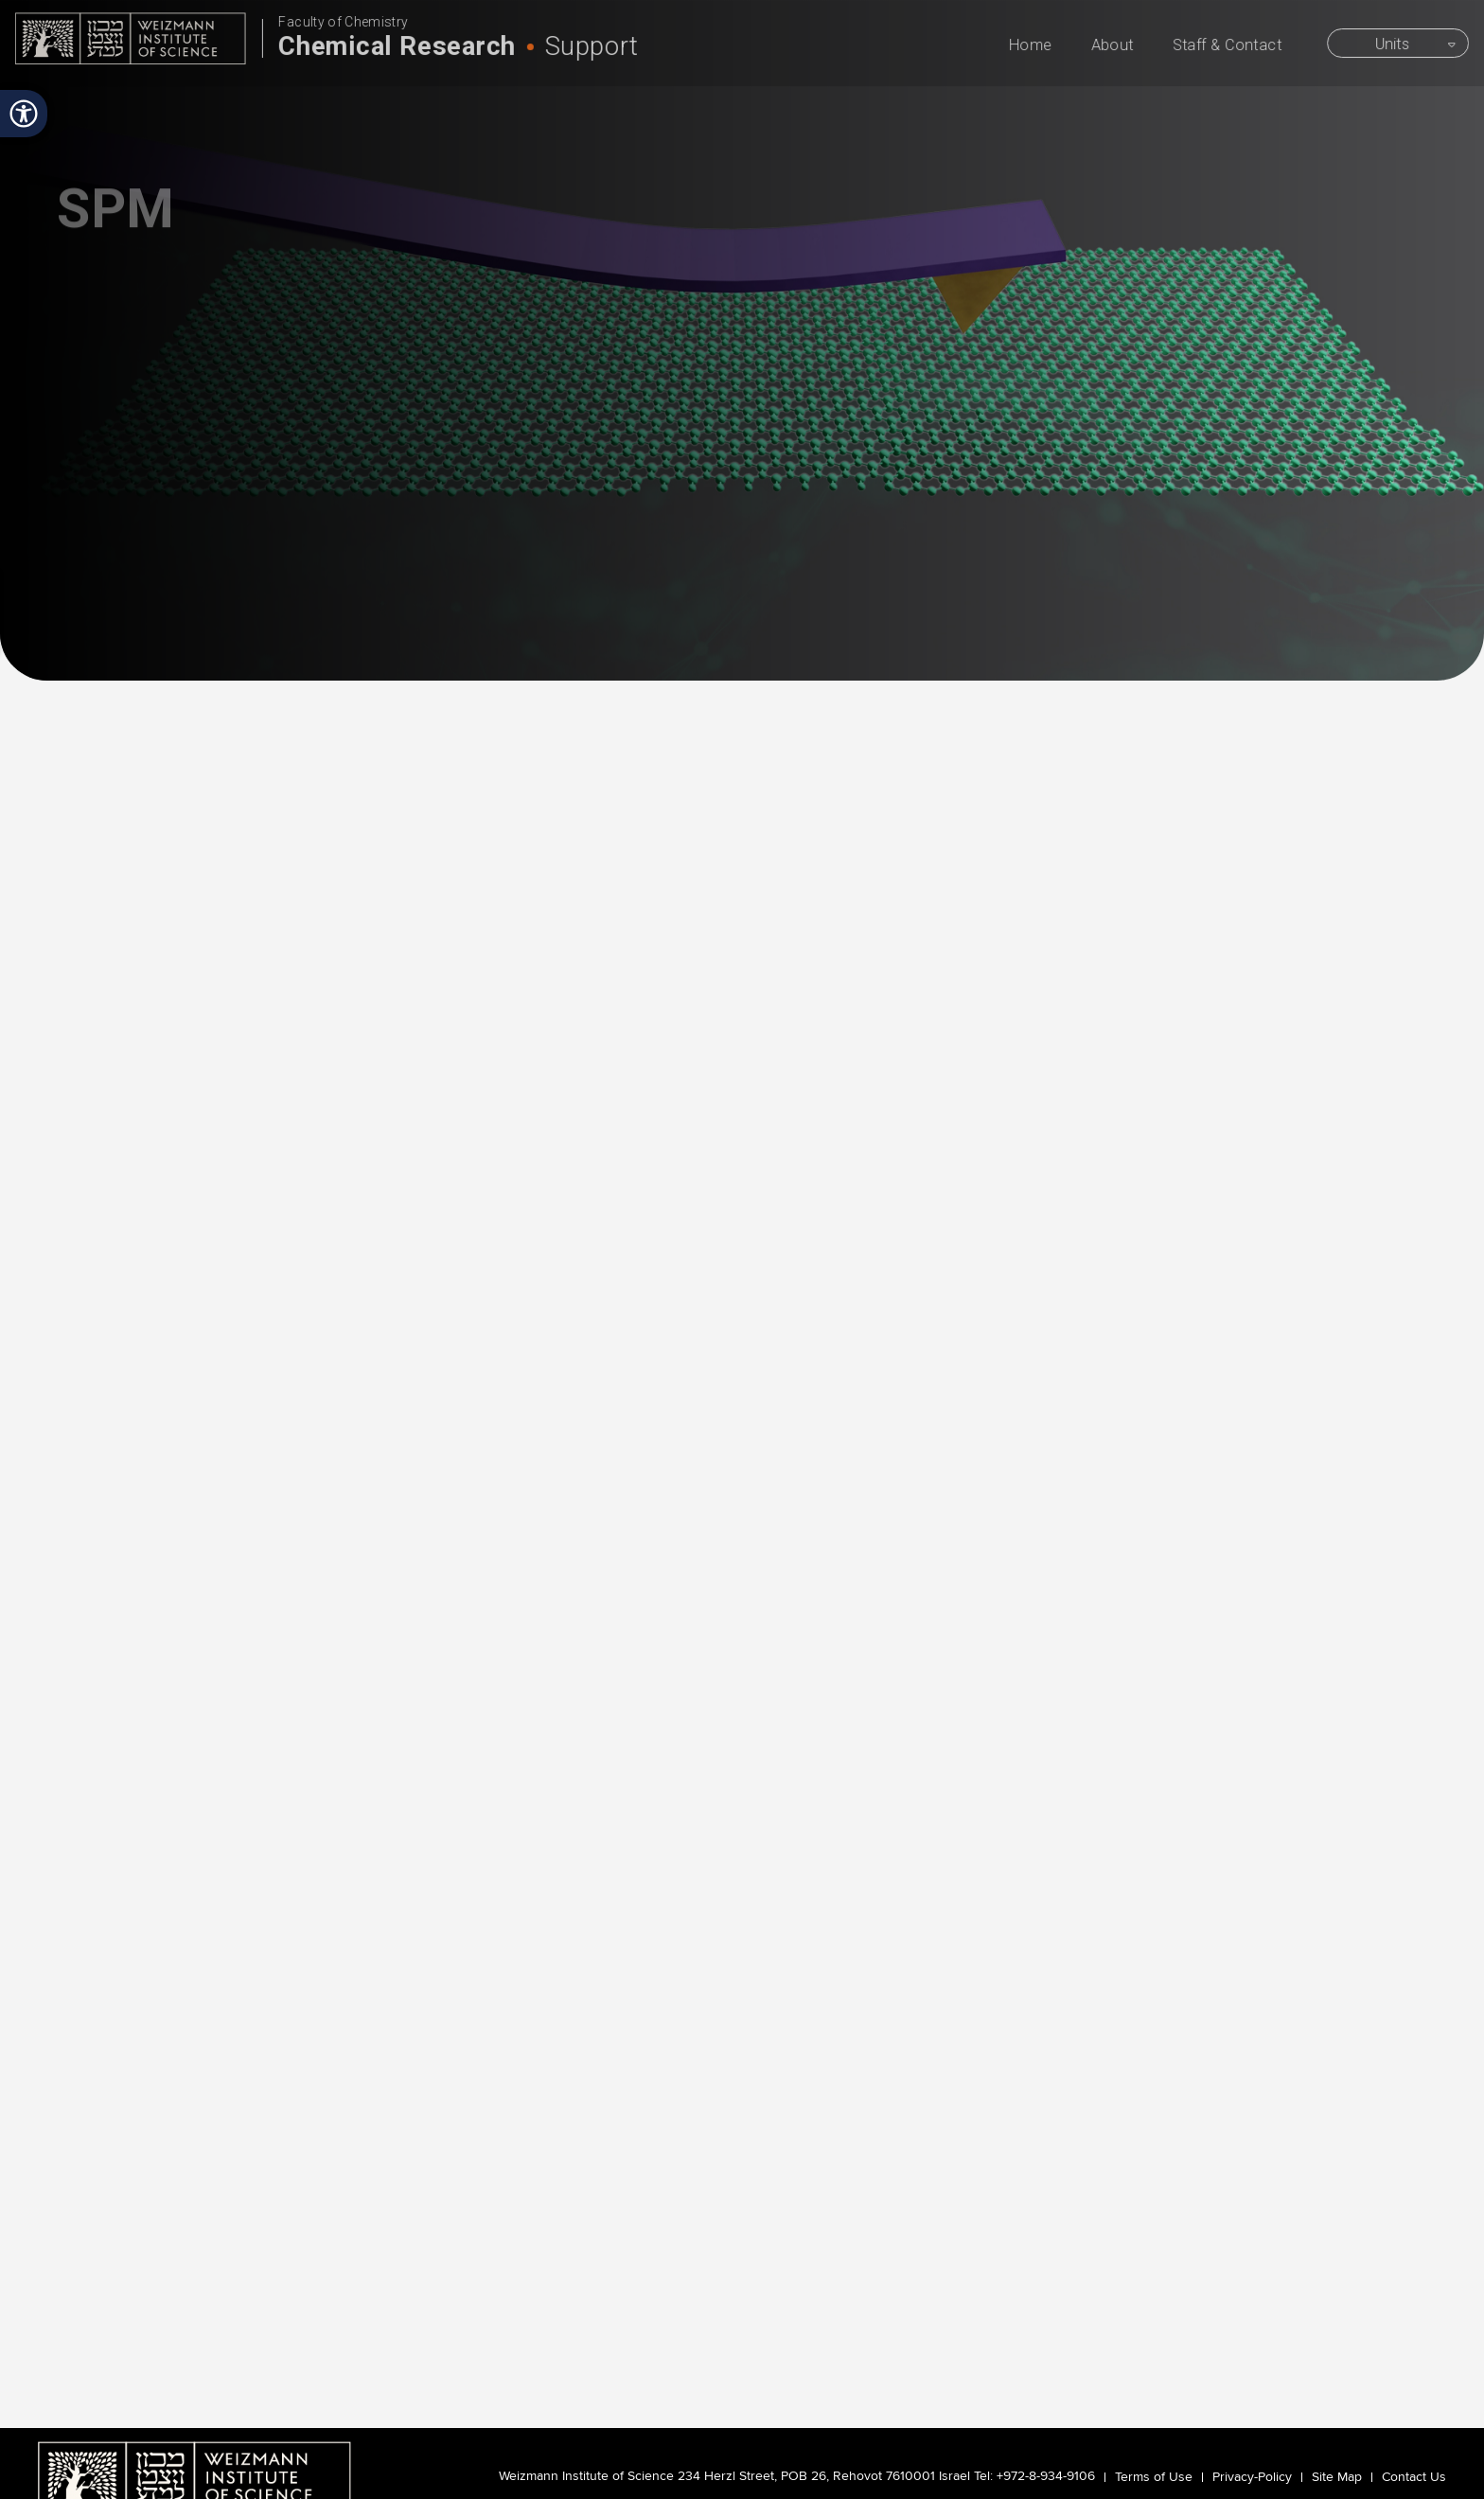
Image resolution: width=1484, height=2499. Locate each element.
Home (1036, 46)
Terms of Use (1153, 2477)
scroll (742, 508)
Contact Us (1414, 2477)
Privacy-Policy (1252, 2477)
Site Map (1337, 2477)
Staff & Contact (1232, 46)
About (1117, 46)
